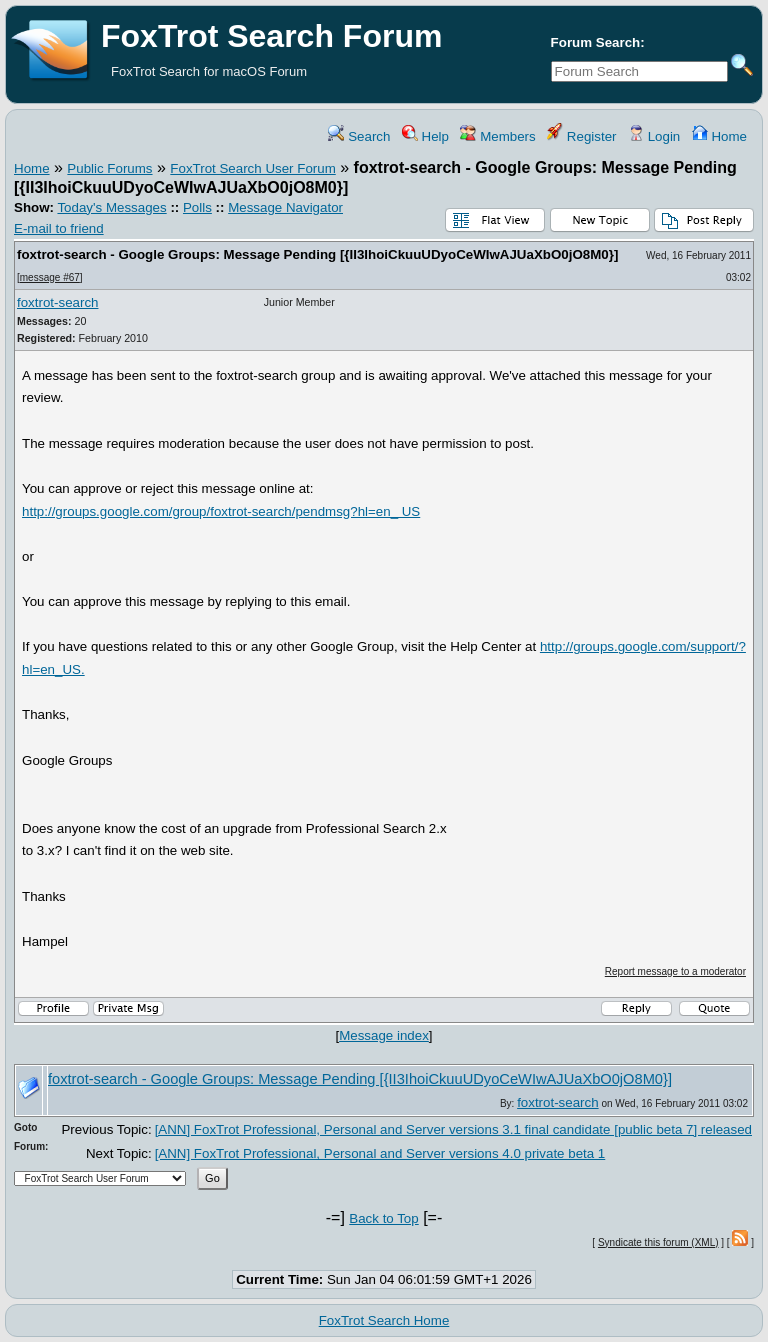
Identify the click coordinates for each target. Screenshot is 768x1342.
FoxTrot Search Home (384, 1320)
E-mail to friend (59, 228)
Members (497, 136)
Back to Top (383, 1218)
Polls (197, 207)
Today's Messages (111, 207)
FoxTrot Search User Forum (252, 168)
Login (654, 136)
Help (425, 136)
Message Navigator (285, 207)
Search (359, 136)
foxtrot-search (57, 302)
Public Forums (109, 168)
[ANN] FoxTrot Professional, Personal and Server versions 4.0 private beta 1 (380, 1153)
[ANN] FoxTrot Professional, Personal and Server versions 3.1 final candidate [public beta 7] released (453, 1129)
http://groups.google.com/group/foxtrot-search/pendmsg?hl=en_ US (221, 511)
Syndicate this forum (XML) (658, 1242)
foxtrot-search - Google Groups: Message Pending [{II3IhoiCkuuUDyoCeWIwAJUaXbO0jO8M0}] (317, 254)
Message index (384, 1035)
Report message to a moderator (675, 971)
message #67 (50, 277)
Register (581, 136)
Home (719, 136)
